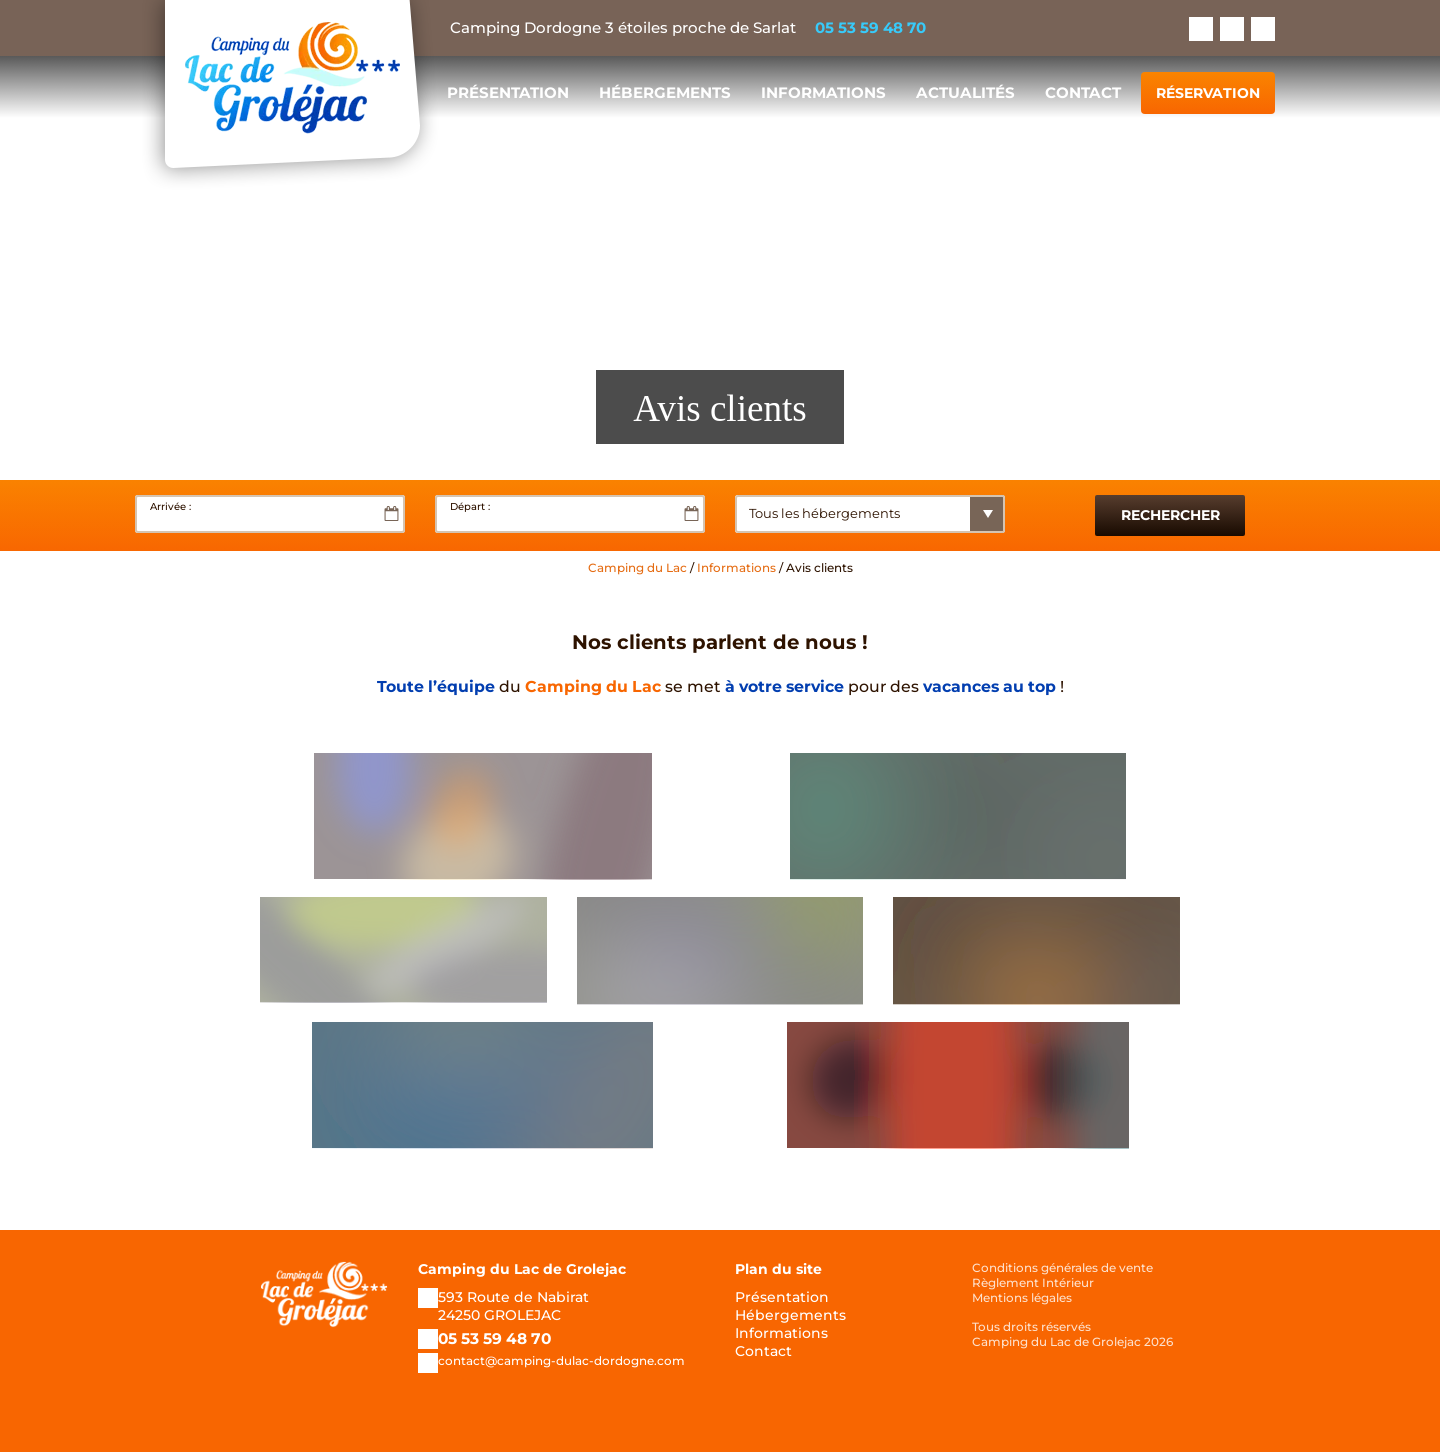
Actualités (965, 92)
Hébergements (665, 92)
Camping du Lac (637, 567)
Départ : (470, 506)
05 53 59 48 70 (870, 27)
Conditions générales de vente (1062, 1267)
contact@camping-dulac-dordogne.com (561, 1360)
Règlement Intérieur (1033, 1282)
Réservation (1208, 93)
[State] (890, 514)
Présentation (508, 92)
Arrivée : (170, 506)
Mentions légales (1022, 1297)
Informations (823, 92)
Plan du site (778, 1269)
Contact (1083, 92)
